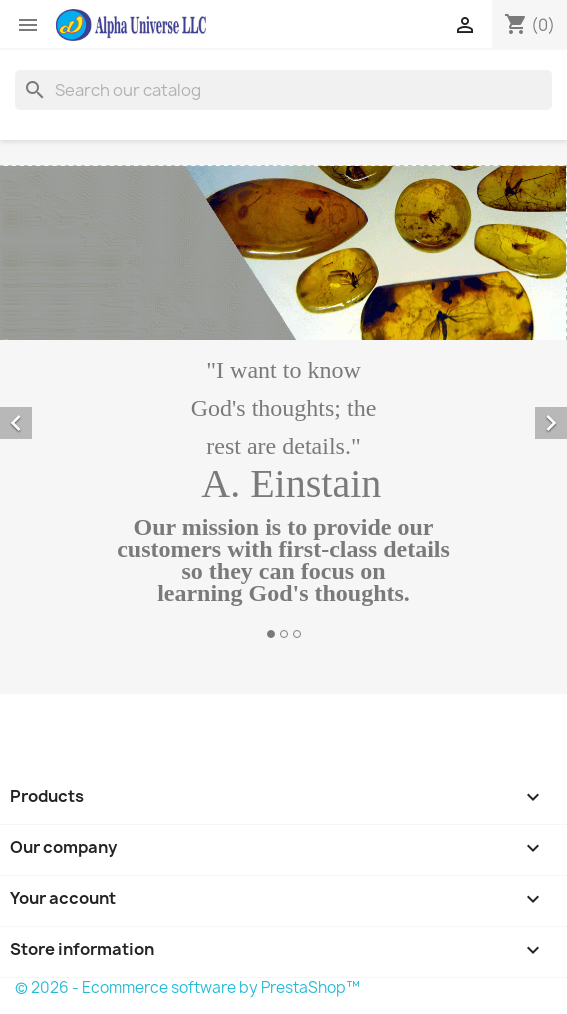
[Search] (283, 90)
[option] (283, 405)
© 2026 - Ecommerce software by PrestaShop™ (187, 987)
